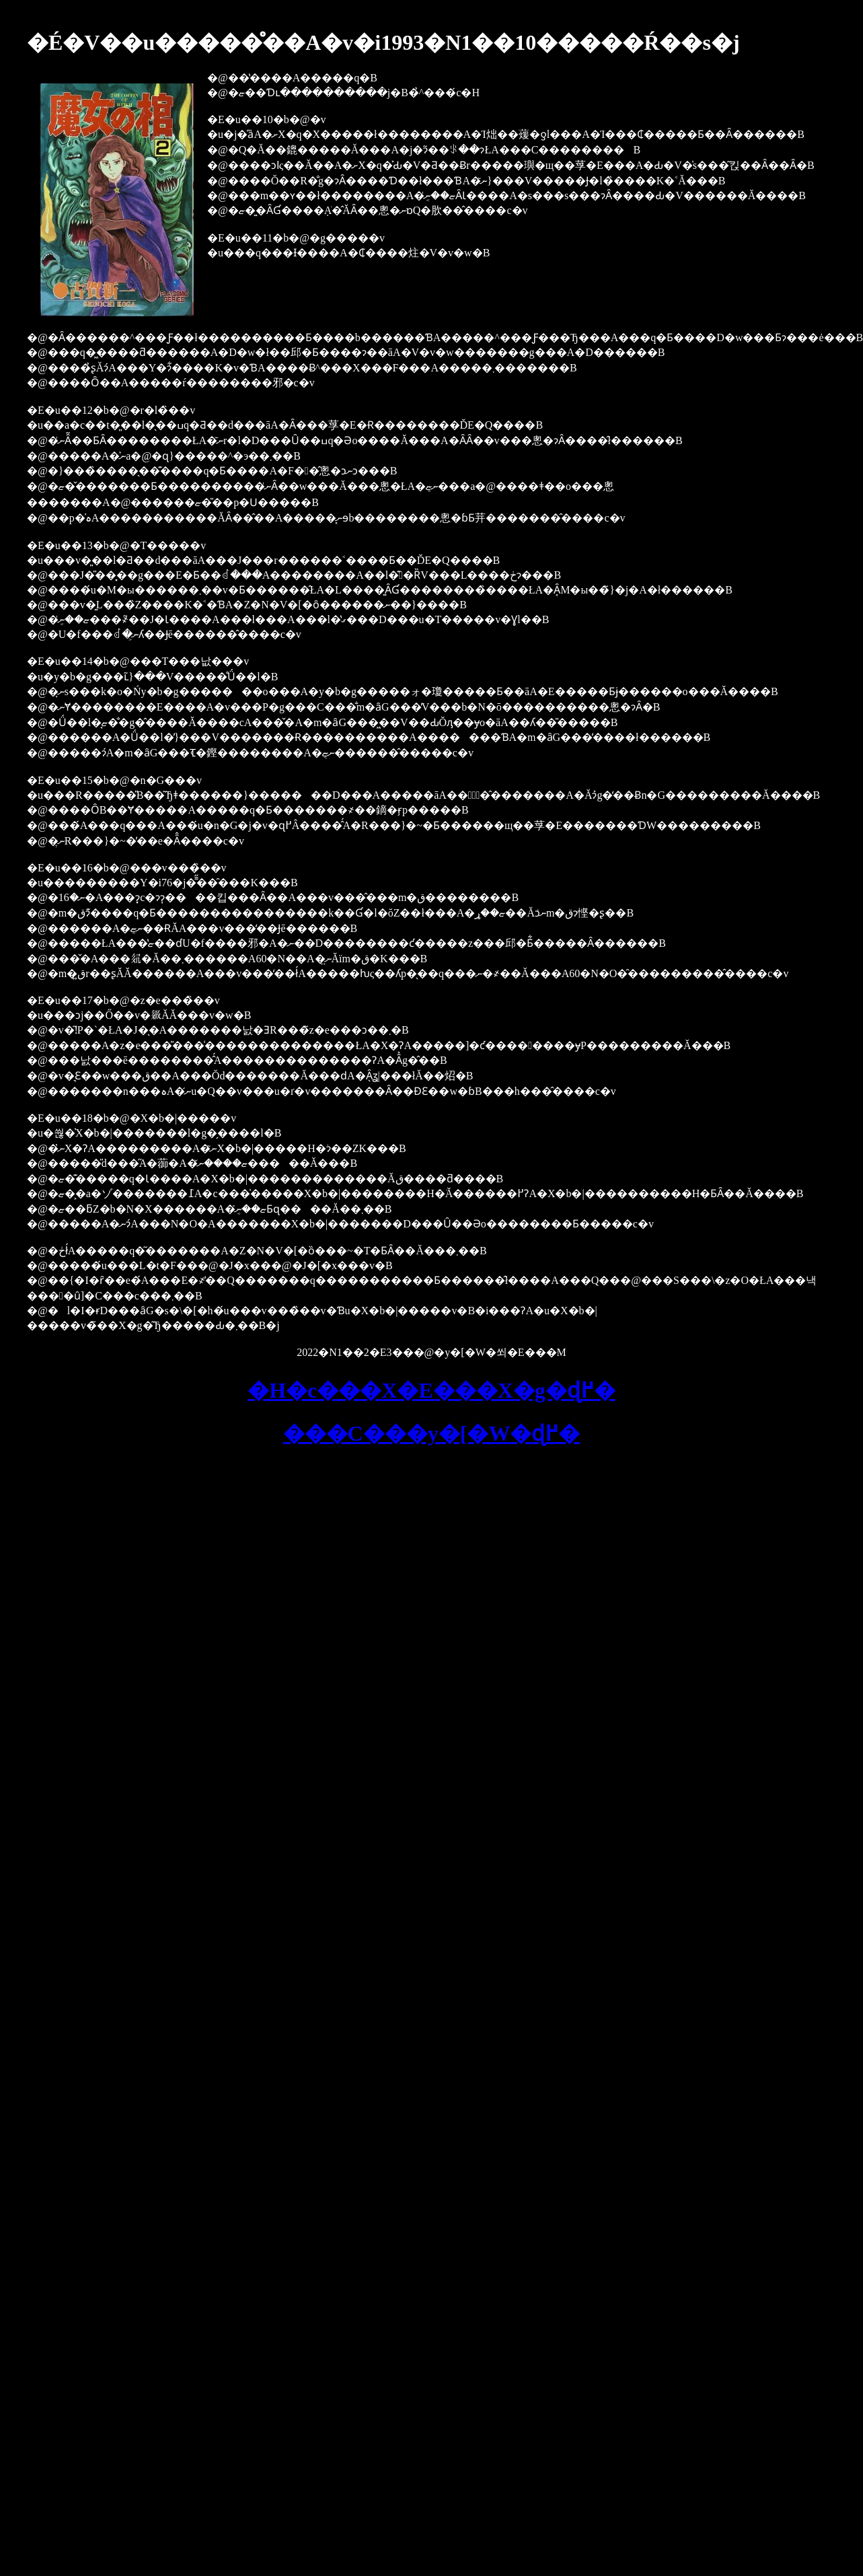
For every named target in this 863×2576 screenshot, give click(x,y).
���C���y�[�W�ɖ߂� (431, 1433)
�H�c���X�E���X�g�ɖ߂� (431, 1390)
